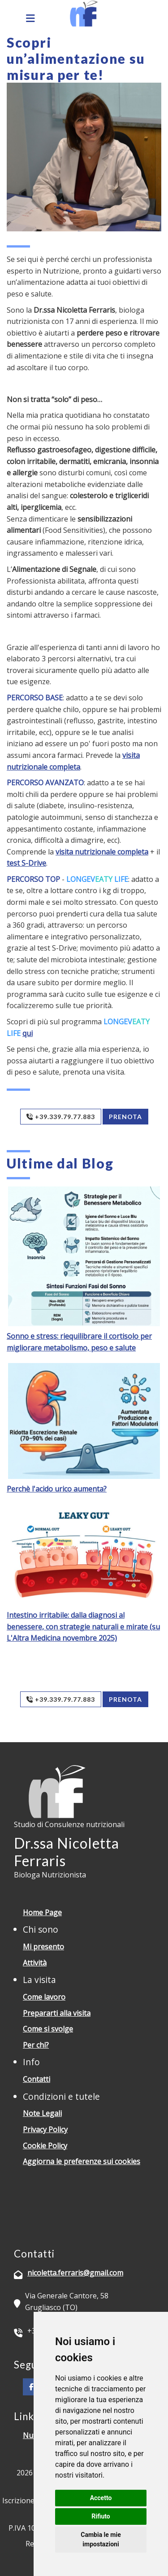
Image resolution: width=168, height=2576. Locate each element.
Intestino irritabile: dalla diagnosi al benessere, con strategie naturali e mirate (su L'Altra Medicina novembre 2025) (83, 1626)
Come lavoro (44, 1997)
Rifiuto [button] (100, 2516)
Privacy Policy (45, 2129)
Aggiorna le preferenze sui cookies (81, 2161)
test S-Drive (26, 863)
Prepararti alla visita (56, 2013)
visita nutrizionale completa (102, 852)
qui (27, 1033)
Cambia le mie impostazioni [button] (101, 2539)
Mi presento (43, 1947)
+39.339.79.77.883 (60, 1116)
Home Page (42, 1912)
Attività (35, 1963)
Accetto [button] (101, 2497)
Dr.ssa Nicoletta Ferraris (66, 1851)
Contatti (36, 2079)
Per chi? (36, 2045)
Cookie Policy (45, 2146)
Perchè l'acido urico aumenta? (57, 1489)
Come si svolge (48, 2029)
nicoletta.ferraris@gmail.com (75, 2273)
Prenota (125, 1116)
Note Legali (42, 2113)
